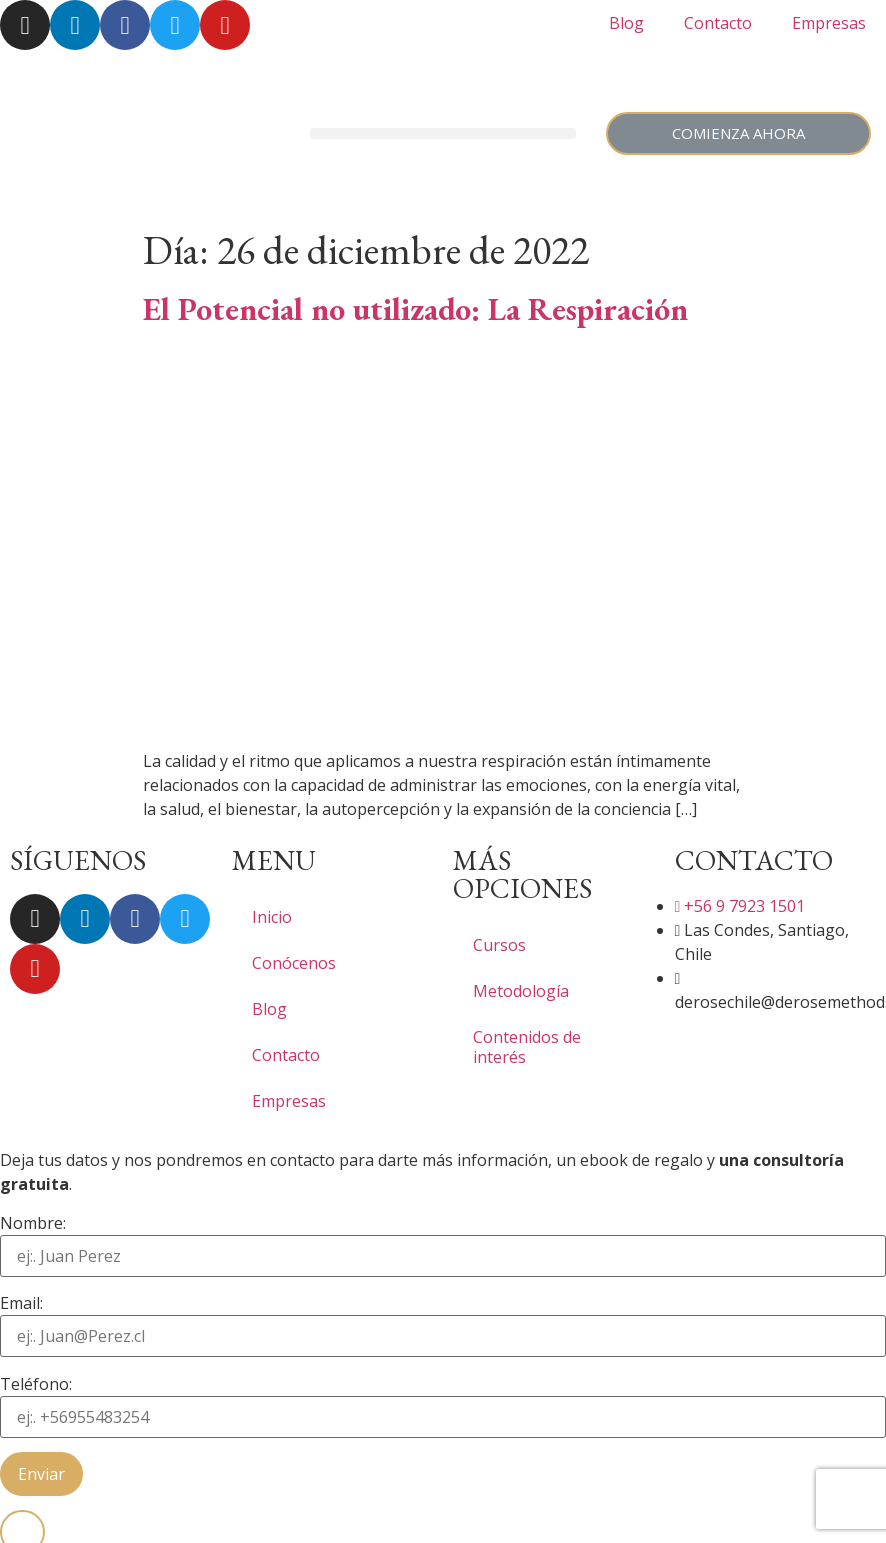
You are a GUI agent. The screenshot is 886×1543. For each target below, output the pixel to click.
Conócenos (294, 963)
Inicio (272, 917)
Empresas (829, 23)
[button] (442, 133)
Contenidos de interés (527, 1047)
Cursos (499, 945)
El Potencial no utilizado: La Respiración (415, 309)
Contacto (718, 23)
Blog (626, 23)
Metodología (521, 991)
